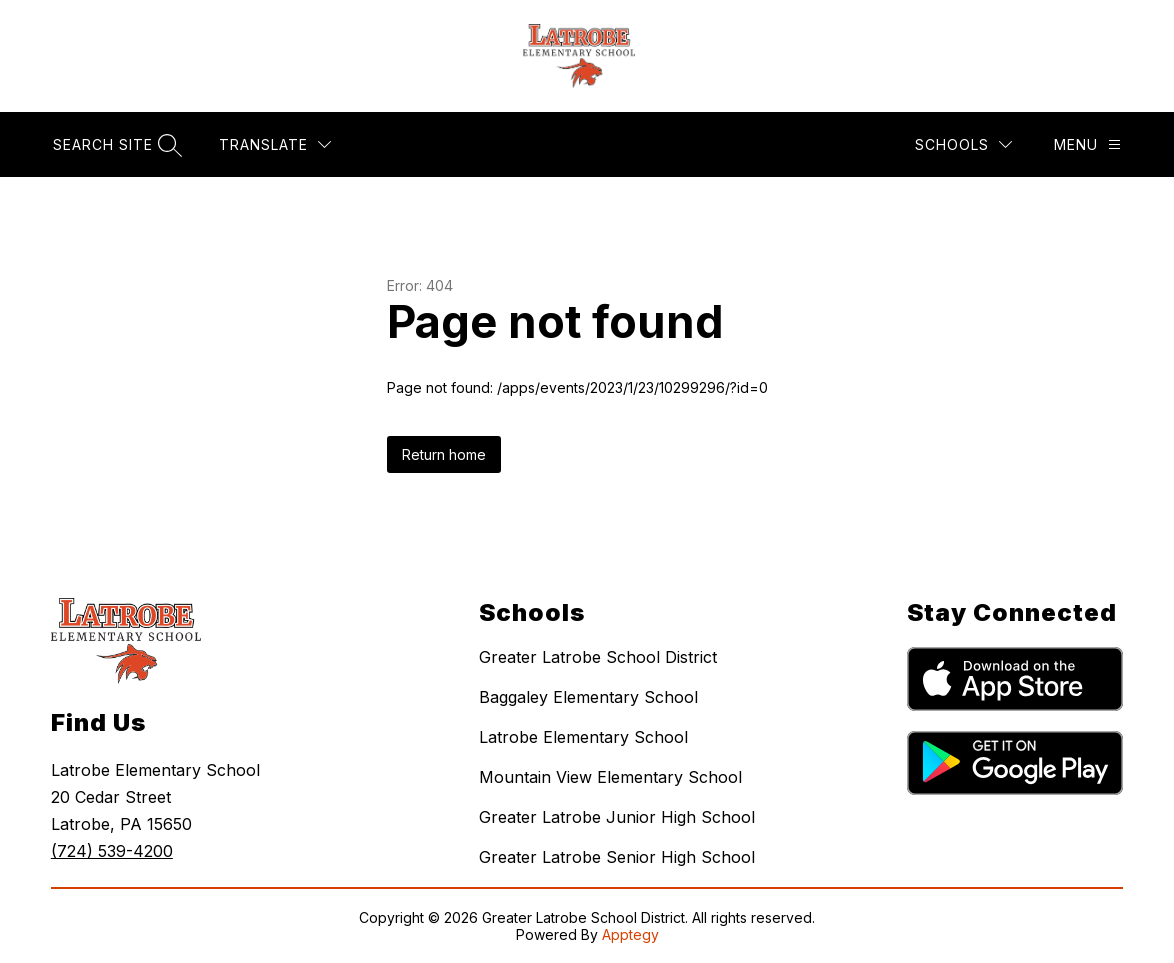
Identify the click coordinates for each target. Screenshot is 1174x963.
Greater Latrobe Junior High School (617, 817)
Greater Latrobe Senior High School (617, 857)
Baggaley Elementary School (588, 697)
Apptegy (630, 934)
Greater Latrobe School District (598, 657)
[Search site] (115, 144)
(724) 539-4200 (112, 851)
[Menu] (1087, 144)
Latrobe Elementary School (583, 737)
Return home (444, 454)
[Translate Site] (275, 144)
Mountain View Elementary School (610, 777)
